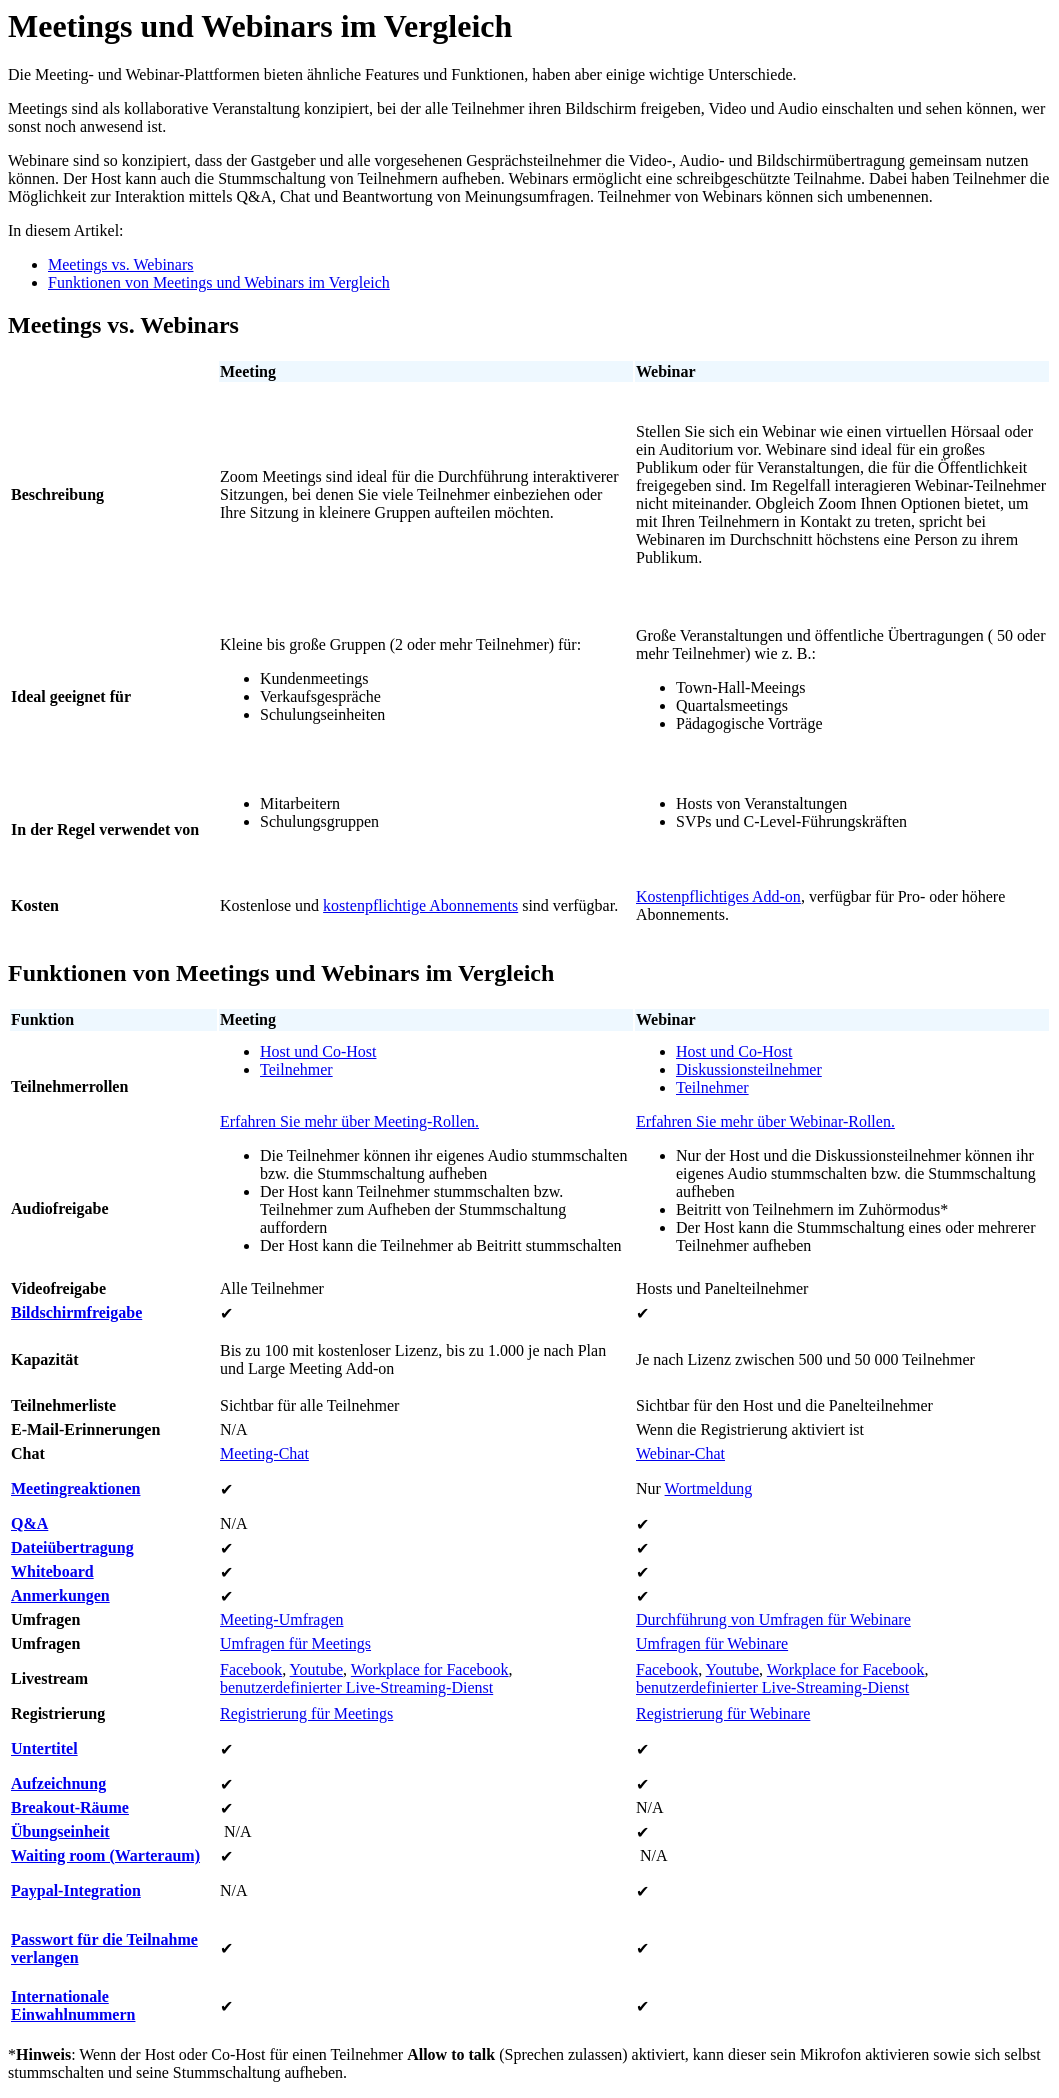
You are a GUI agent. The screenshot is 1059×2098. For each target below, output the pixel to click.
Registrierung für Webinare (723, 1713)
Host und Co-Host (318, 1051)
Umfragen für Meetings (295, 1643)
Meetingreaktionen (75, 1488)
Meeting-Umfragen (282, 1619)
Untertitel (44, 1748)
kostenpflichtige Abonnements (420, 905)
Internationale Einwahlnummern (73, 2005)
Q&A (29, 1523)
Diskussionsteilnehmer (749, 1069)
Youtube (317, 1669)
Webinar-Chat (680, 1453)
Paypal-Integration (76, 1890)
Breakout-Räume (70, 1807)
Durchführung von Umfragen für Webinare (773, 1619)
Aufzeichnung (58, 1783)
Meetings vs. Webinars (121, 264)
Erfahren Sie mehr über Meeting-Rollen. (349, 1121)
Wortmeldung (709, 1488)
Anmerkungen (60, 1595)
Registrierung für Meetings (306, 1713)
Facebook (251, 1669)
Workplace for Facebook (430, 1669)
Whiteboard (52, 1571)
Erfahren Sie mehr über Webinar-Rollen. (765, 1121)
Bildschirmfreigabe (76, 1312)
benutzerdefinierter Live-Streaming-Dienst (356, 1687)
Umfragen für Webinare (712, 1643)
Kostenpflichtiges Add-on (718, 896)
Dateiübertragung (72, 1547)
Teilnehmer (296, 1069)
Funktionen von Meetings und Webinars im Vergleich (219, 282)
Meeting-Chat (264, 1453)
